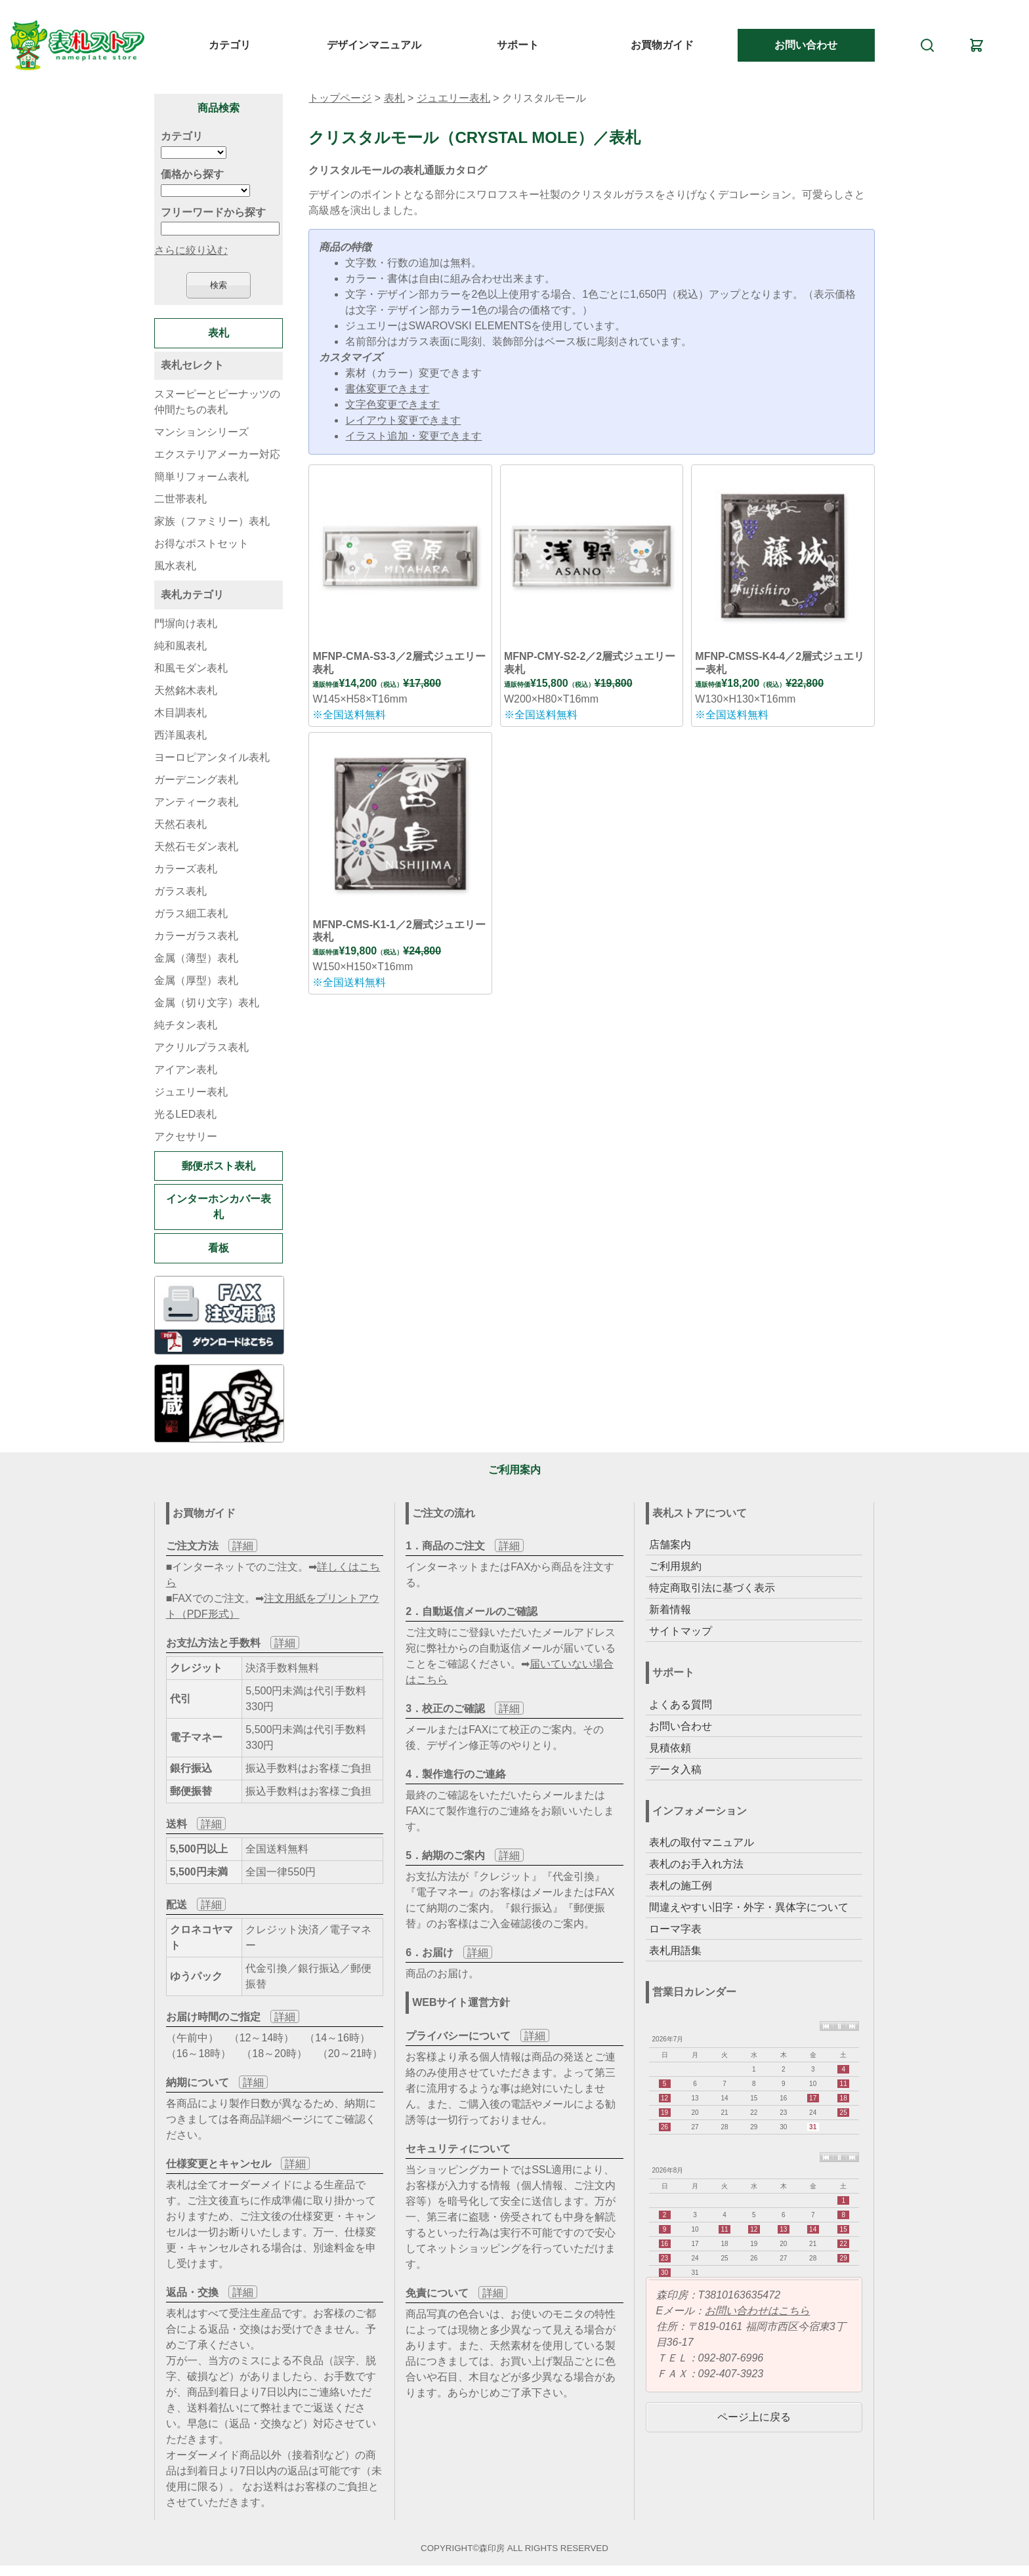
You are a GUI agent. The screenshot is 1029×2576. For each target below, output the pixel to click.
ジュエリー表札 (453, 98)
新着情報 (670, 1609)
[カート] (976, 45)
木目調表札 (180, 712)
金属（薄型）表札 (196, 958)
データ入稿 (675, 1769)
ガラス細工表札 (191, 913)
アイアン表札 (185, 1069)
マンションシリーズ (201, 432)
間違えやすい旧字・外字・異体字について (749, 1907)
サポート (518, 45)
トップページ (339, 98)
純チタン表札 (185, 1025)
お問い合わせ (805, 45)
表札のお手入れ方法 (696, 1864)
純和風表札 (180, 645)
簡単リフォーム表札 (201, 476)
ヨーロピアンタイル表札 (212, 757)
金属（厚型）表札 (196, 980)
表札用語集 (675, 1950)
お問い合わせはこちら (757, 2310)
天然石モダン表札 (196, 846)
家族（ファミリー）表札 (212, 521)
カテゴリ (230, 45)
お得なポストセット (201, 543)
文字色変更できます (392, 404)
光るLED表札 (185, 1114)
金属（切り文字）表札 (206, 1002)
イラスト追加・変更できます (413, 435)
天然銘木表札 (185, 690)
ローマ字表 (675, 1928)
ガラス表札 (180, 891)
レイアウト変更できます (403, 420)
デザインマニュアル (374, 45)
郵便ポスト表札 (218, 1166)
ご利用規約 (675, 1566)
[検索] (927, 45)
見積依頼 (670, 1747)
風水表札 (175, 565)
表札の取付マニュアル (701, 1842)
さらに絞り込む (191, 250)
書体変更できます (387, 388)
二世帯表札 (180, 498)
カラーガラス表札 (196, 935)
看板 (218, 1248)
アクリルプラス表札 (201, 1047)
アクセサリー (185, 1136)
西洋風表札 (180, 735)
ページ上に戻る (754, 2417)
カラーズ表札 (185, 868)
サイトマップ (680, 1631)
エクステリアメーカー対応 (217, 454)
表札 (394, 98)
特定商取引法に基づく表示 (712, 1587)
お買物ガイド (662, 45)
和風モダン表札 (191, 668)
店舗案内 (670, 1544)
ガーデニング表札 (196, 779)
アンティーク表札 (196, 802)
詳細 (242, 1545)
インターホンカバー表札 (218, 1206)
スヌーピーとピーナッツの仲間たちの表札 (217, 401)
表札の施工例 (680, 1885)
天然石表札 (180, 824)
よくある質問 (680, 1704)
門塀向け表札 (185, 623)
